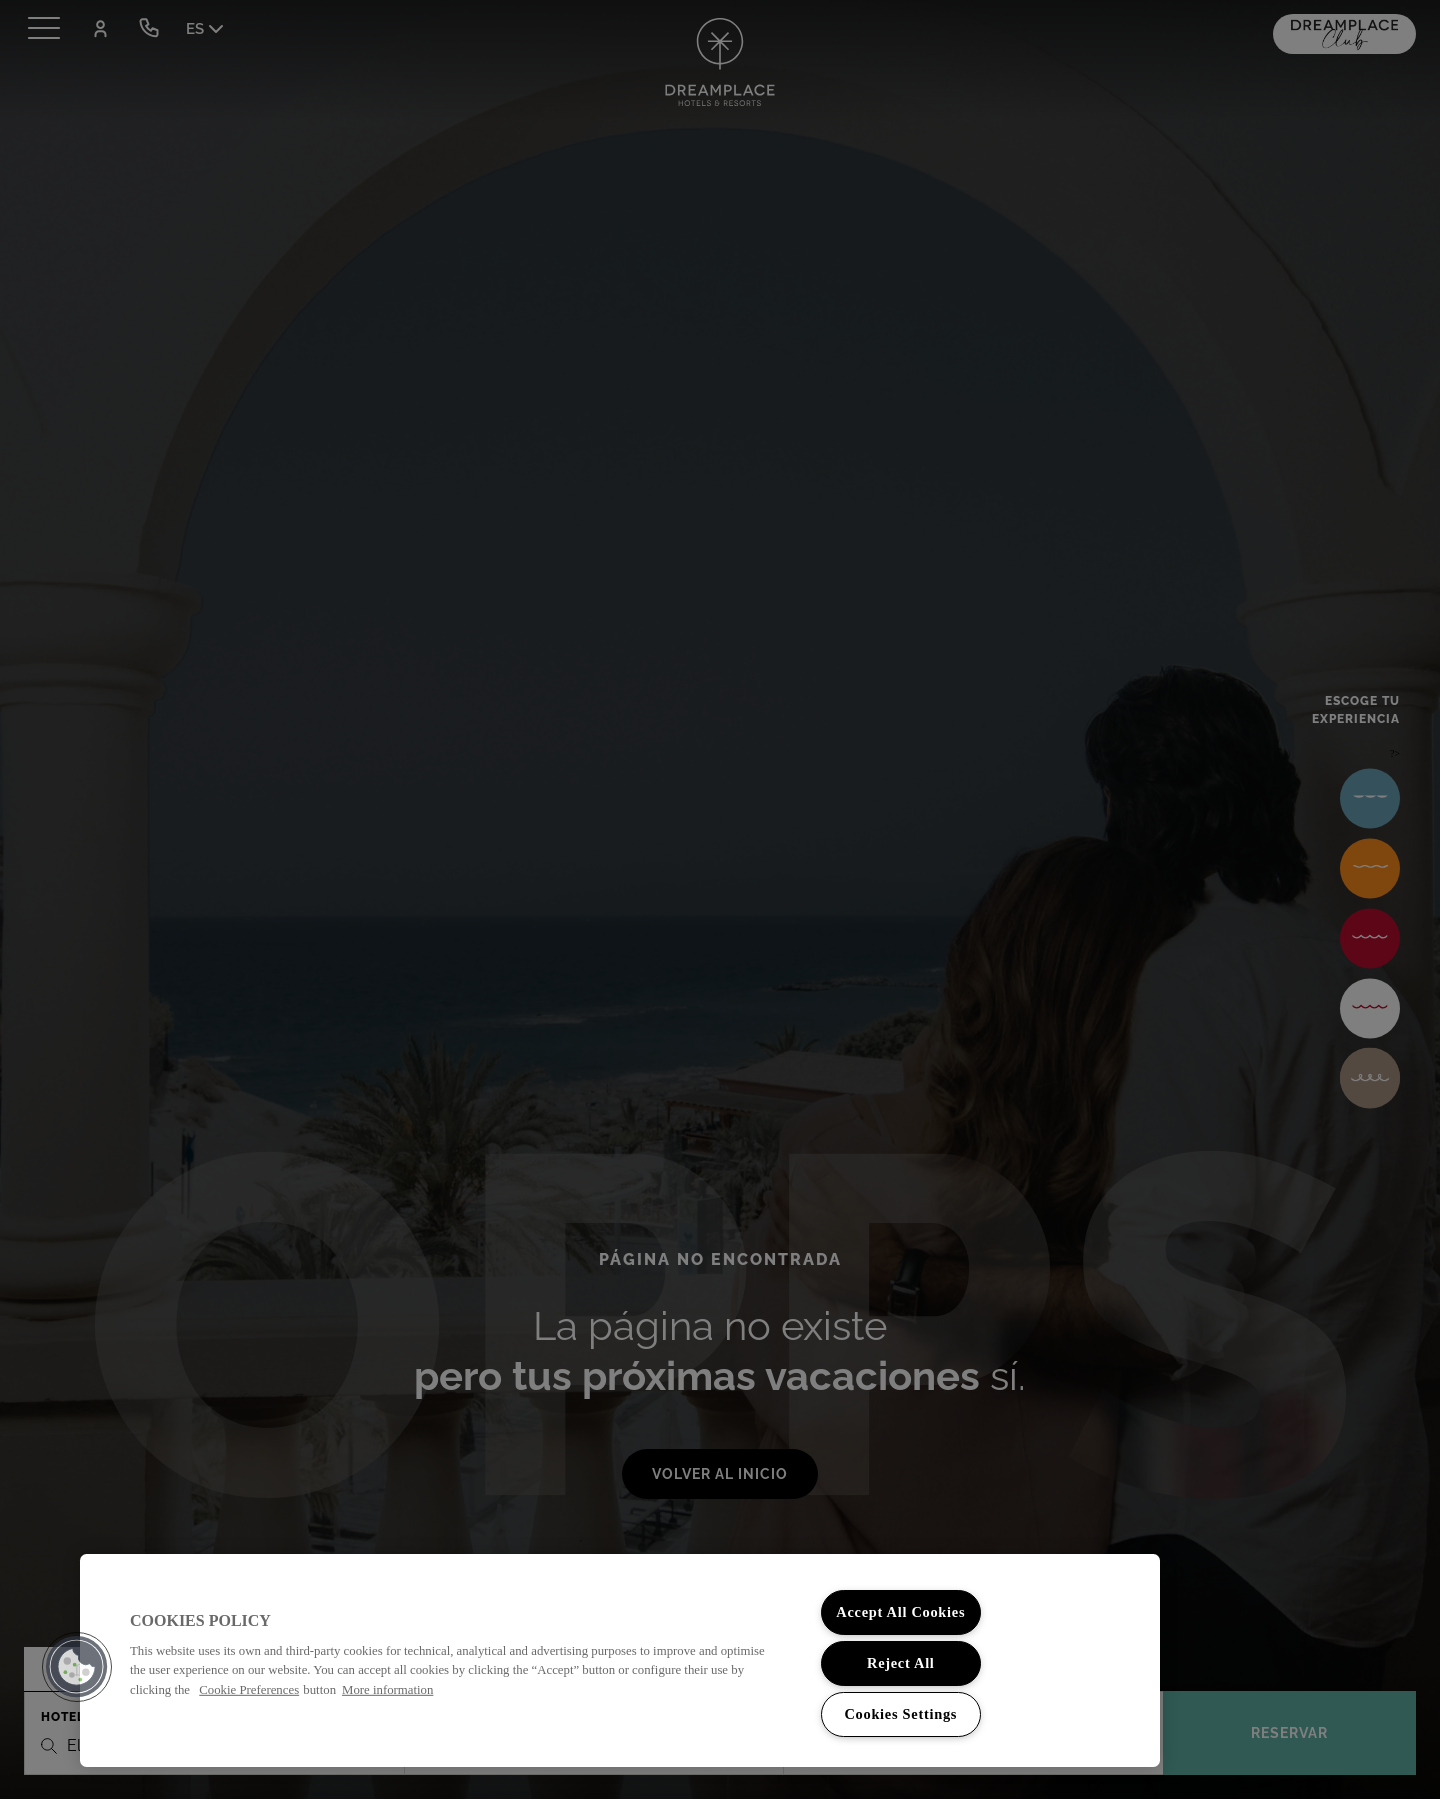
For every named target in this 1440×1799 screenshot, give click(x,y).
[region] (620, 1660)
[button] (77, 1667)
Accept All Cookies (900, 1612)
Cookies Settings (900, 1714)
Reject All (901, 1663)
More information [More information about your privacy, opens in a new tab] (387, 1689)
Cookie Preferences (249, 1689)
